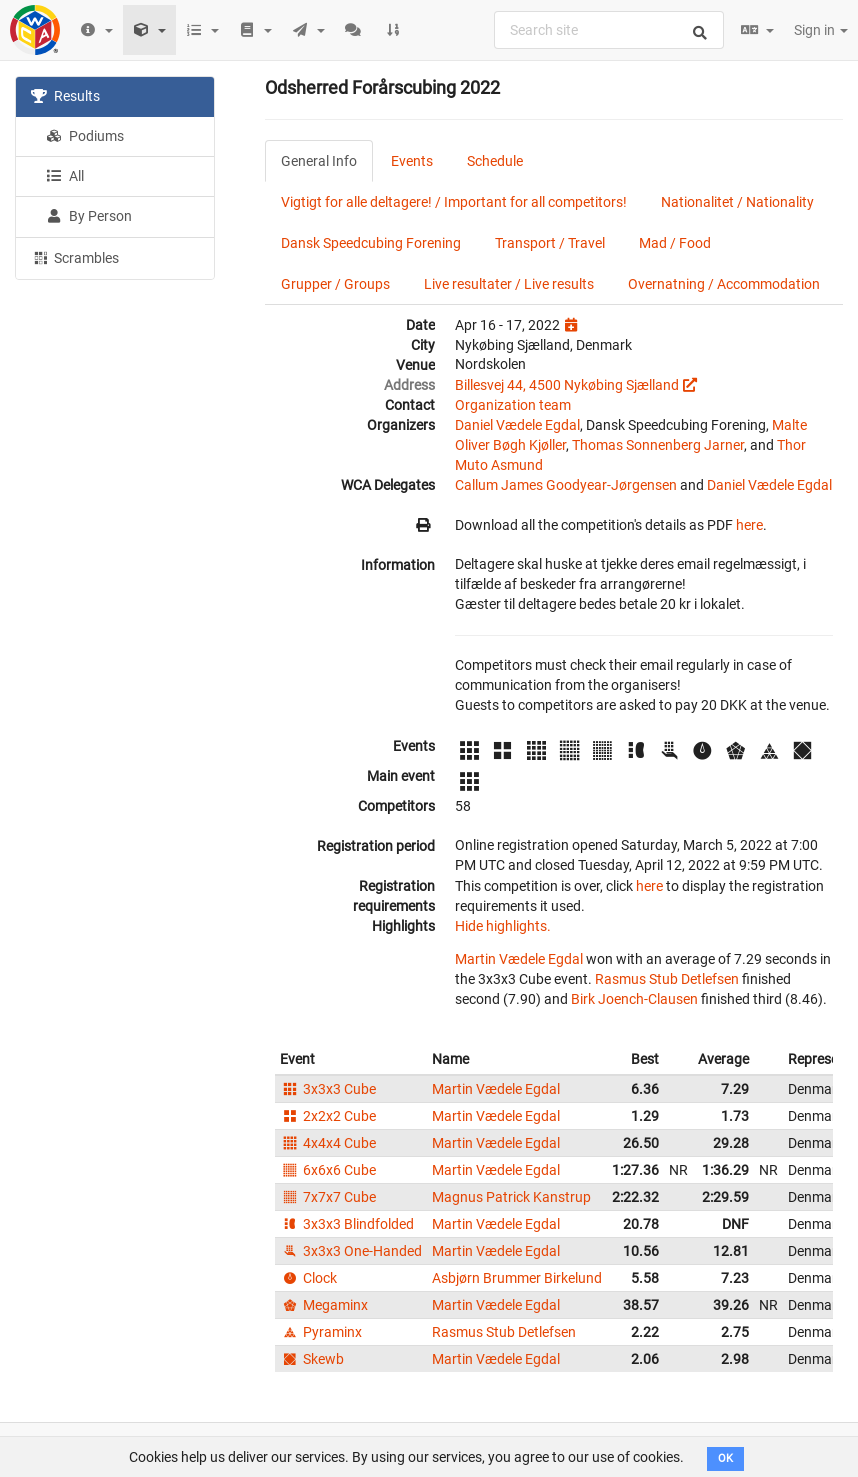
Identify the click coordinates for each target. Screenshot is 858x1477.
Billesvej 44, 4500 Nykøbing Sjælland (567, 385)
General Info (319, 161)
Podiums (85, 136)
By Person (89, 216)
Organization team (513, 405)
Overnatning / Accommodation (724, 284)
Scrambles (75, 257)
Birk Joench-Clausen (634, 999)
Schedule (495, 161)
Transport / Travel (550, 243)
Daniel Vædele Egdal (517, 425)
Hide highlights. (503, 926)
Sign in (821, 30)
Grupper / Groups (335, 284)
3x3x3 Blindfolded (347, 1224)
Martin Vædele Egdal (519, 959)
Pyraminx (321, 1332)
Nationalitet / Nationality (737, 202)
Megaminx (324, 1305)
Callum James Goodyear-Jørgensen (566, 485)
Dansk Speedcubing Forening (371, 243)
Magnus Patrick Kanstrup (511, 1197)
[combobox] (609, 30)
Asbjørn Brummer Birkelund (517, 1278)
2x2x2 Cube (328, 1116)
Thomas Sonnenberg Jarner (658, 445)
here (749, 525)
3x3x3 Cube (328, 1089)
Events (412, 161)
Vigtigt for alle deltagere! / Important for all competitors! (454, 202)
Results (65, 96)
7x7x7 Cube (328, 1197)
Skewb (312, 1359)
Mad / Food (675, 243)
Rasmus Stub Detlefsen (667, 979)
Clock (308, 1278)
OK (725, 1458)
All (65, 176)
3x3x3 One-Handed (351, 1251)
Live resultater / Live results (509, 284)
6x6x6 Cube (328, 1170)
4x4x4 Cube (328, 1143)
